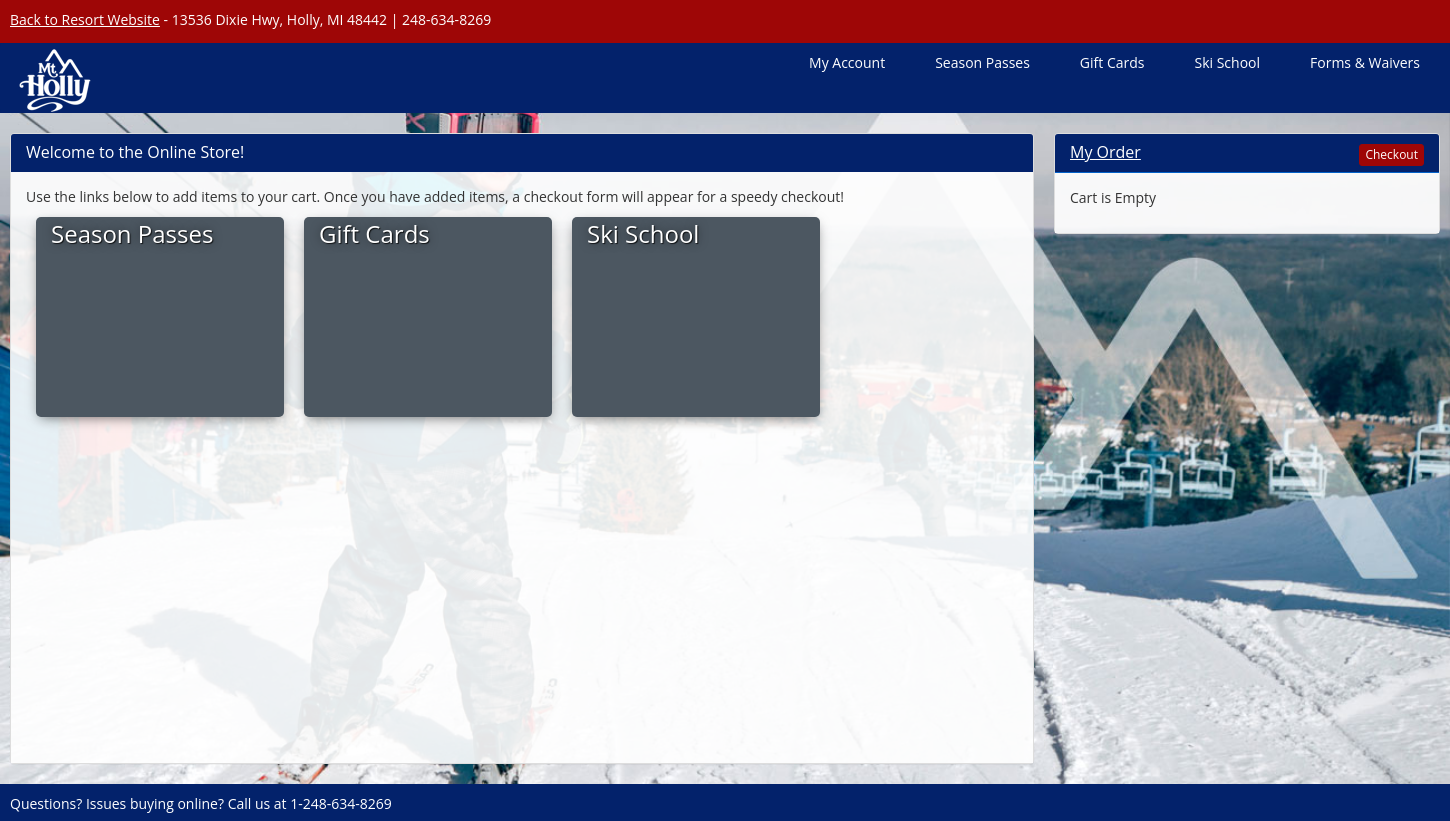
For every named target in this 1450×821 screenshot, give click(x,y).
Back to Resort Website (85, 19)
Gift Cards (1112, 62)
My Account (847, 62)
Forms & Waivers (1365, 62)
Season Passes (982, 62)
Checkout (1391, 154)
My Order (1105, 152)
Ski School (1227, 62)
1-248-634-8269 (341, 803)
